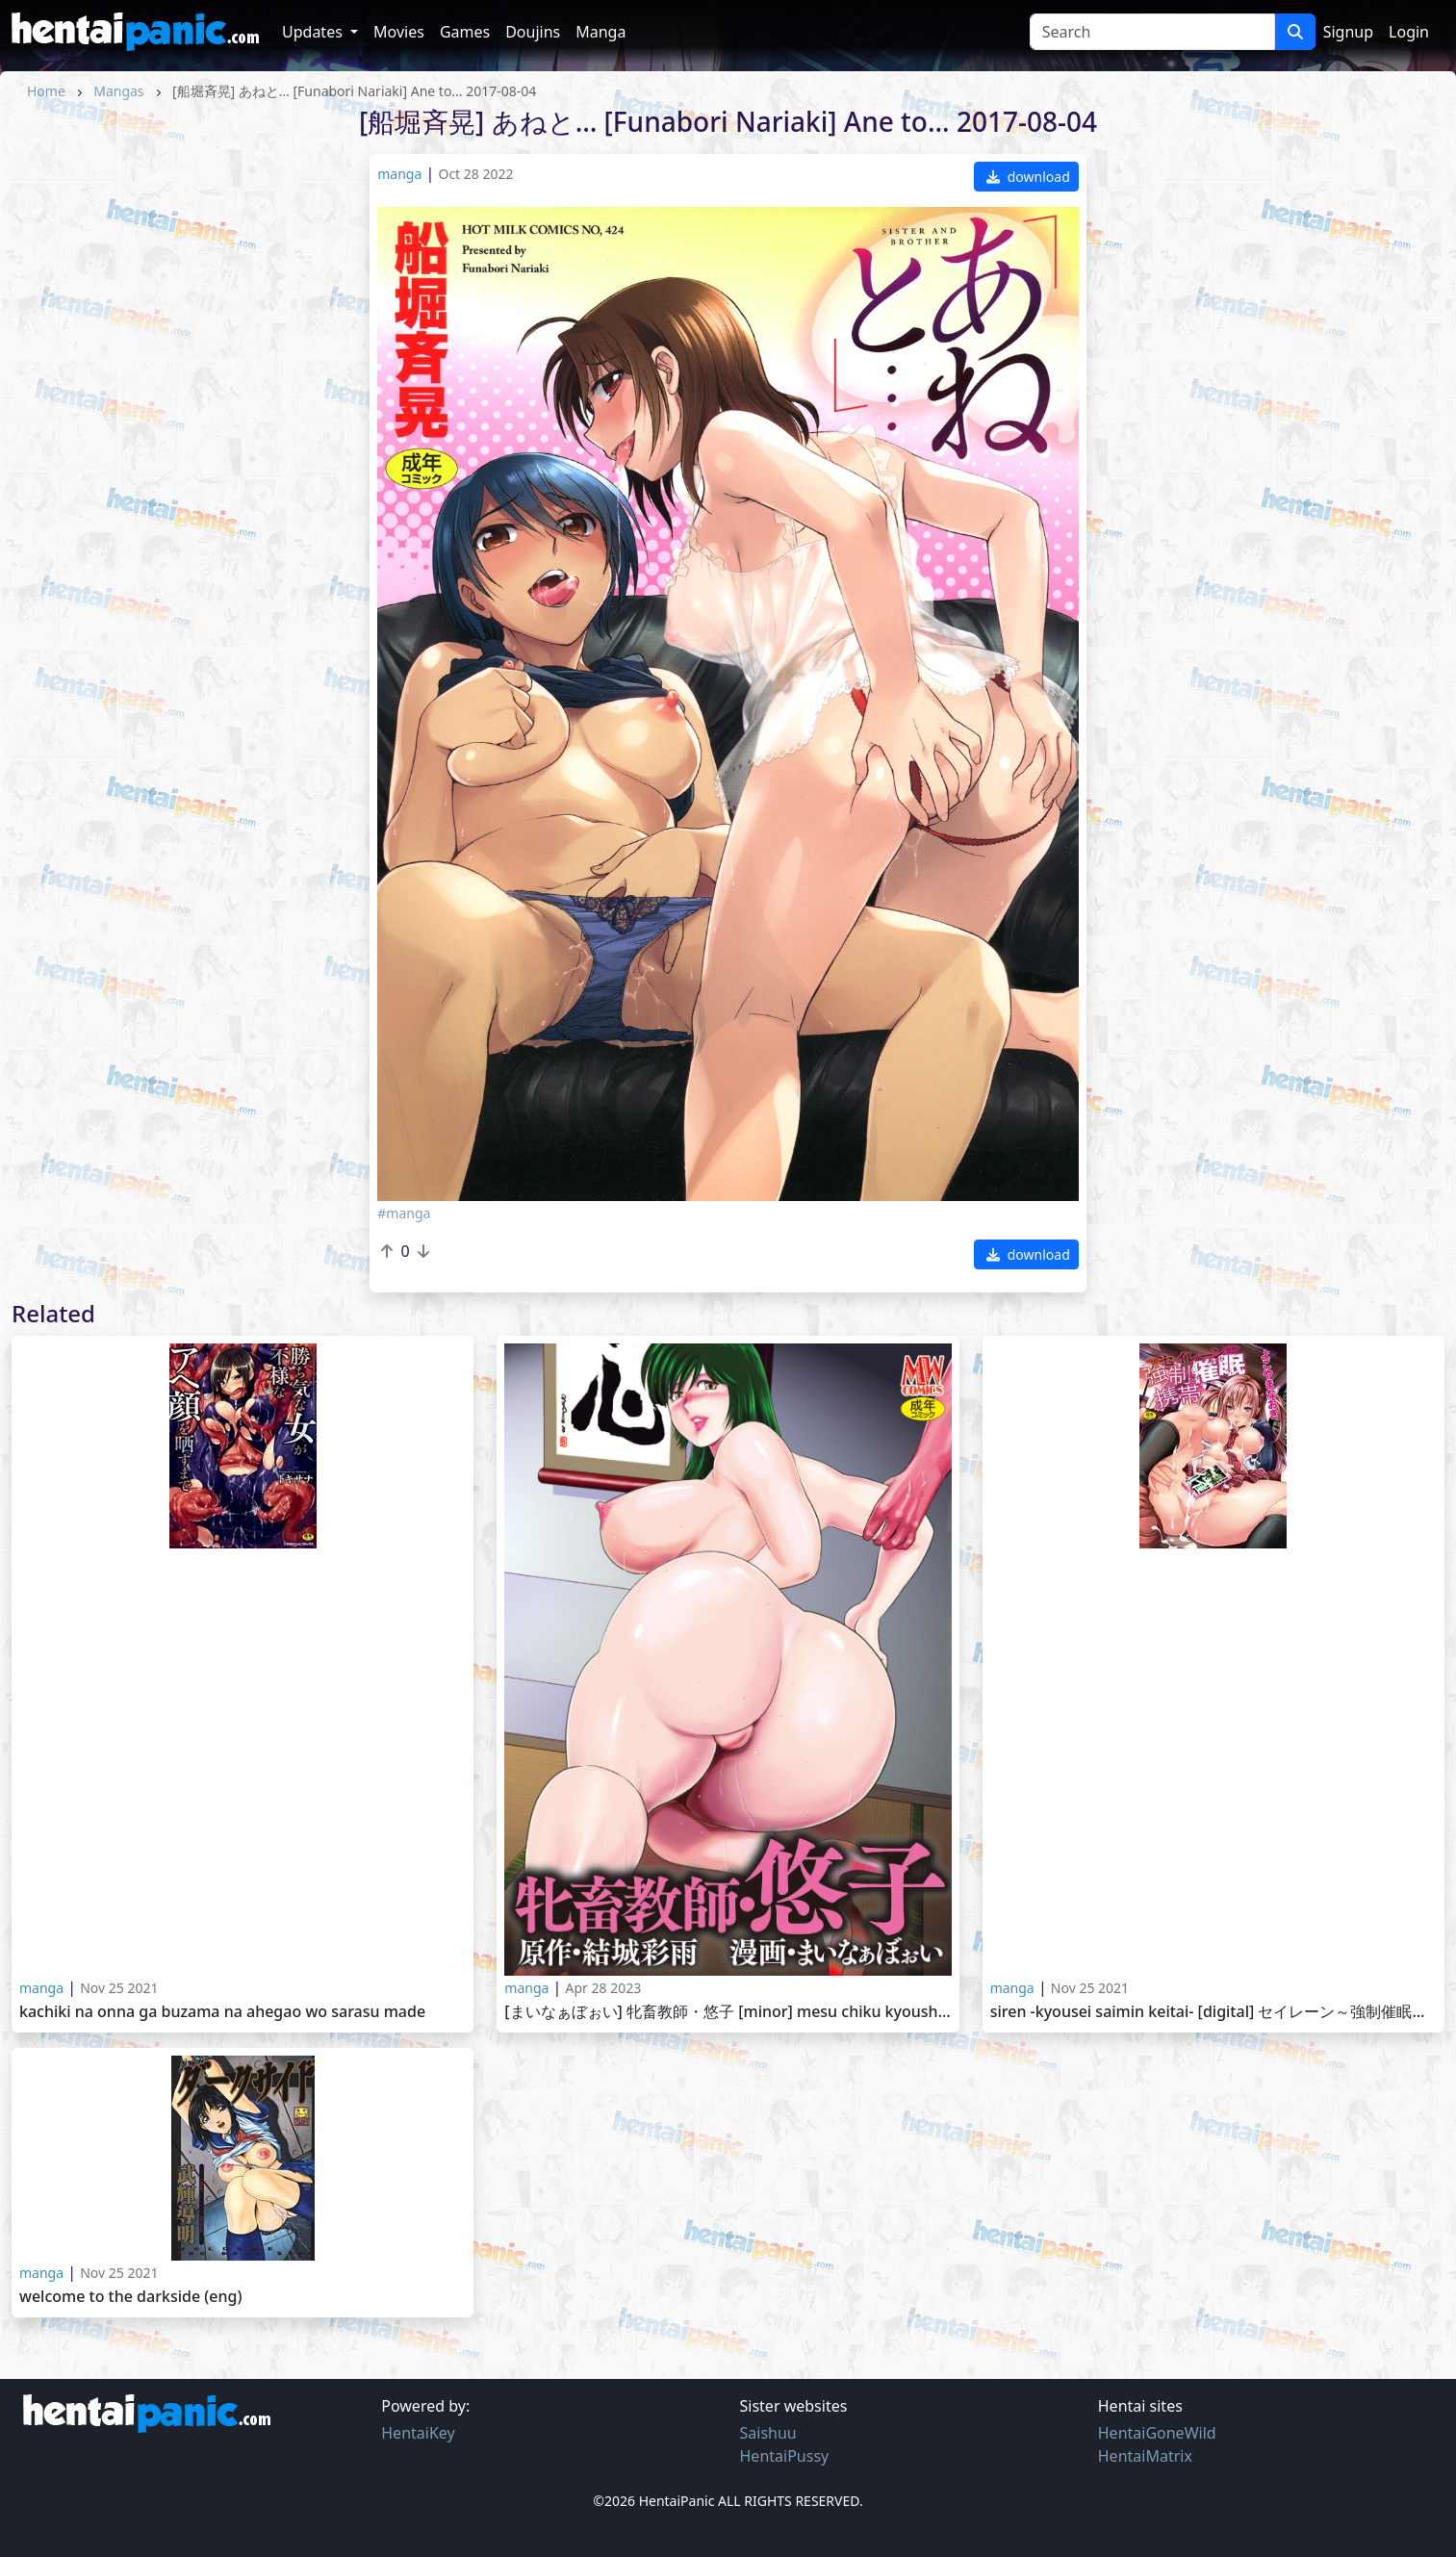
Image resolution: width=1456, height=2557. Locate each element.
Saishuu (768, 2432)
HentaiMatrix (1145, 2456)
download (1028, 176)
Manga (600, 31)
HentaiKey (417, 2432)
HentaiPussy (785, 2456)
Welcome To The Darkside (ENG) (130, 2297)
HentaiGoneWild (1157, 2432)
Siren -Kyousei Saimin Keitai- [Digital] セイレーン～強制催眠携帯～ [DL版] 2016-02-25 (1213, 2012)
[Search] (1152, 31)
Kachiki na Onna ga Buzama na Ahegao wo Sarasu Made (222, 2012)
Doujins (532, 31)
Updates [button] (314, 31)
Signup (1348, 31)
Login (1409, 31)
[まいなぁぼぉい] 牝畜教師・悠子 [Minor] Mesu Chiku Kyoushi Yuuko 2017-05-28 (727, 2012)
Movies (398, 31)
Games (465, 31)
